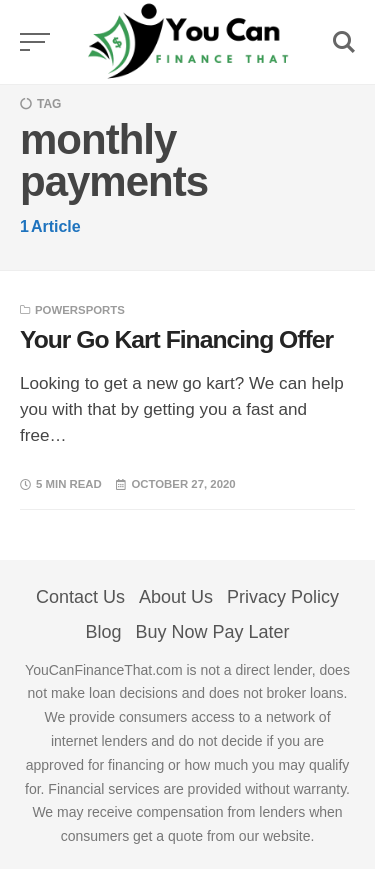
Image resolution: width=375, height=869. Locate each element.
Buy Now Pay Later (212, 632)
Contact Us (80, 597)
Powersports (80, 310)
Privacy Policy (283, 597)
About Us (176, 597)
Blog (103, 632)
